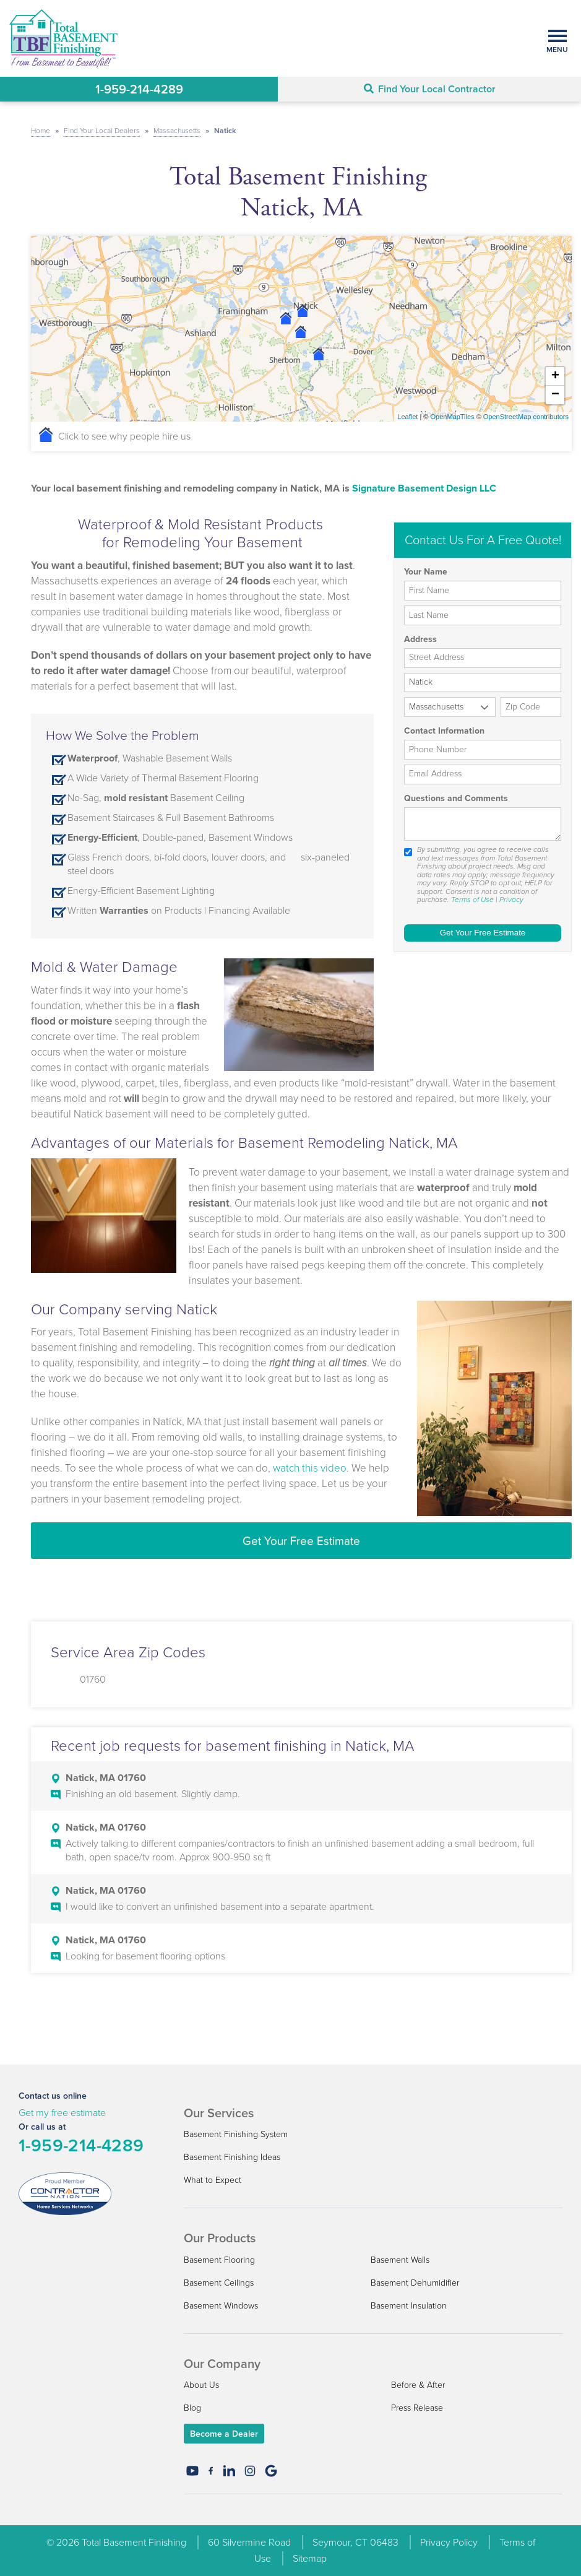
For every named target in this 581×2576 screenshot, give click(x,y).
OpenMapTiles (452, 416)
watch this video (309, 1468)
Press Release (417, 2407)
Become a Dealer (224, 2433)
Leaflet (407, 416)
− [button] (555, 395)
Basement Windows (221, 2305)
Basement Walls (400, 2259)
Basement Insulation (409, 2305)
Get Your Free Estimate (301, 1541)
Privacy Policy (449, 2542)
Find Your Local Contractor (430, 89)
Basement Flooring (219, 2259)
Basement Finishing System (236, 2134)
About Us (201, 2385)
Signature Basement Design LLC (424, 488)
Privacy (511, 899)
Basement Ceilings (219, 2282)
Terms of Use (472, 899)
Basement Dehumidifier (415, 2282)
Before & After (418, 2385)
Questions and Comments (456, 798)
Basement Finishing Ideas (232, 2157)
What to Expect (212, 2180)
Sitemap (310, 2558)
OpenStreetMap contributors (526, 416)
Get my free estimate (62, 2112)
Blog (192, 2407)
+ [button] (555, 376)
